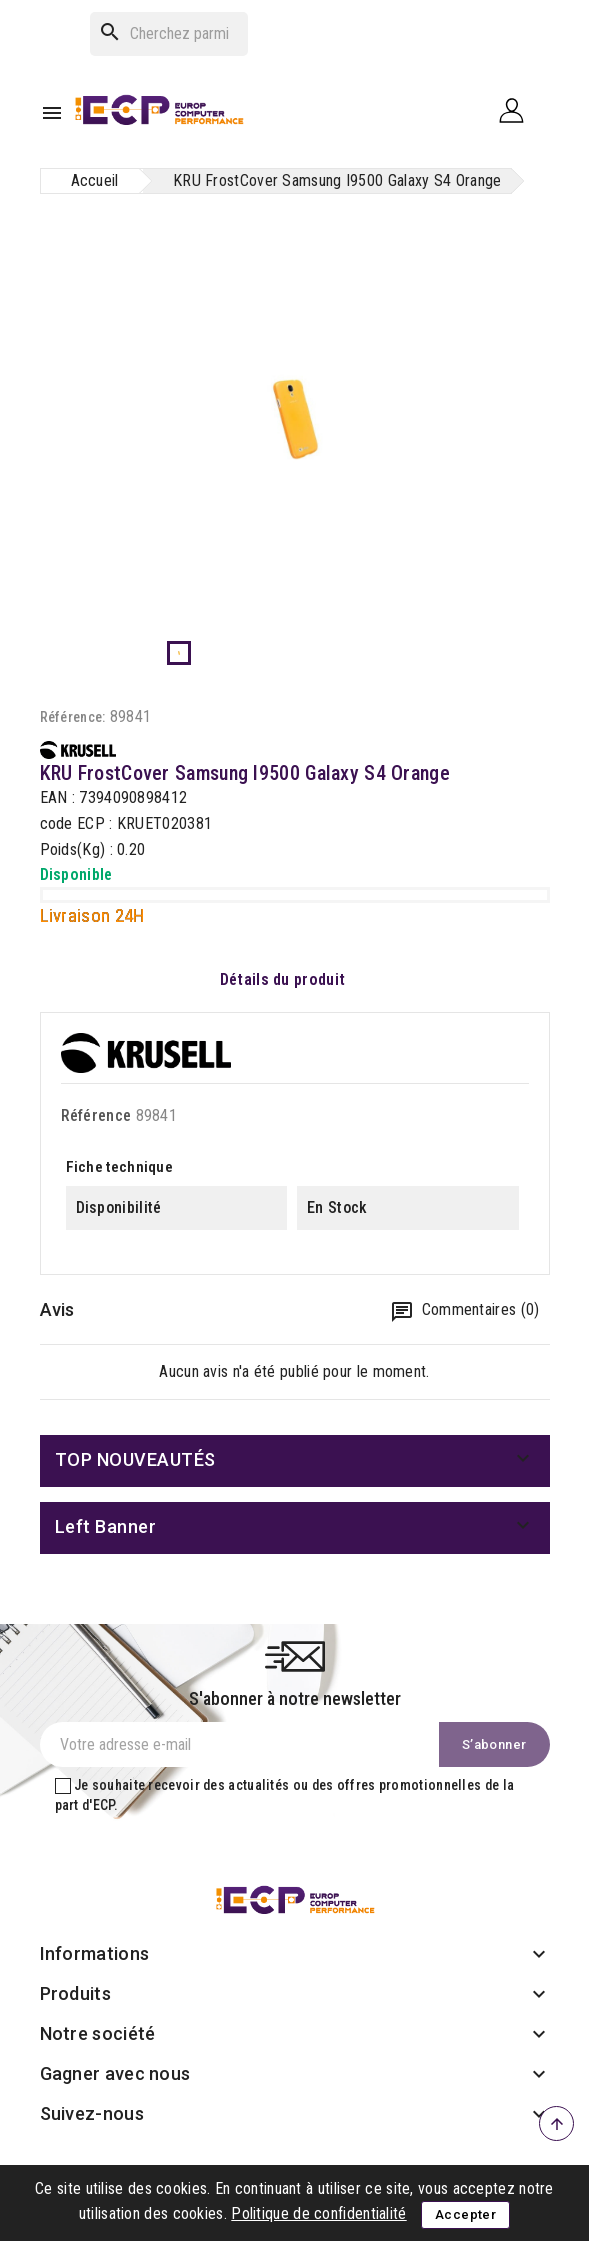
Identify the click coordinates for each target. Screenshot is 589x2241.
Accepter (465, 2214)
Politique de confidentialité (318, 2213)
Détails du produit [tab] (282, 979)
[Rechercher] (169, 34)
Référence (96, 1115)
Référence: (73, 717)
